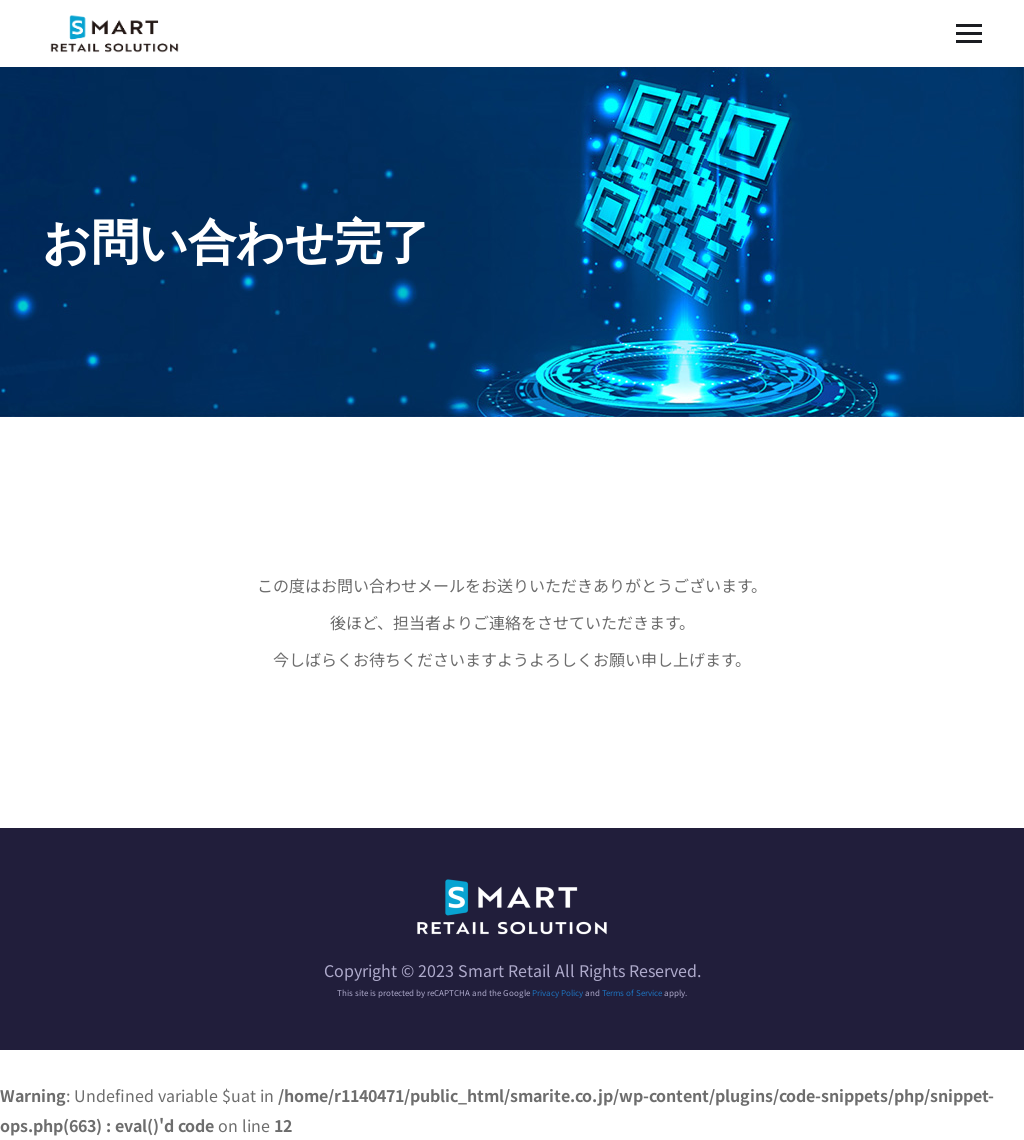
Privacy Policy (557, 992)
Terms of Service (632, 992)
